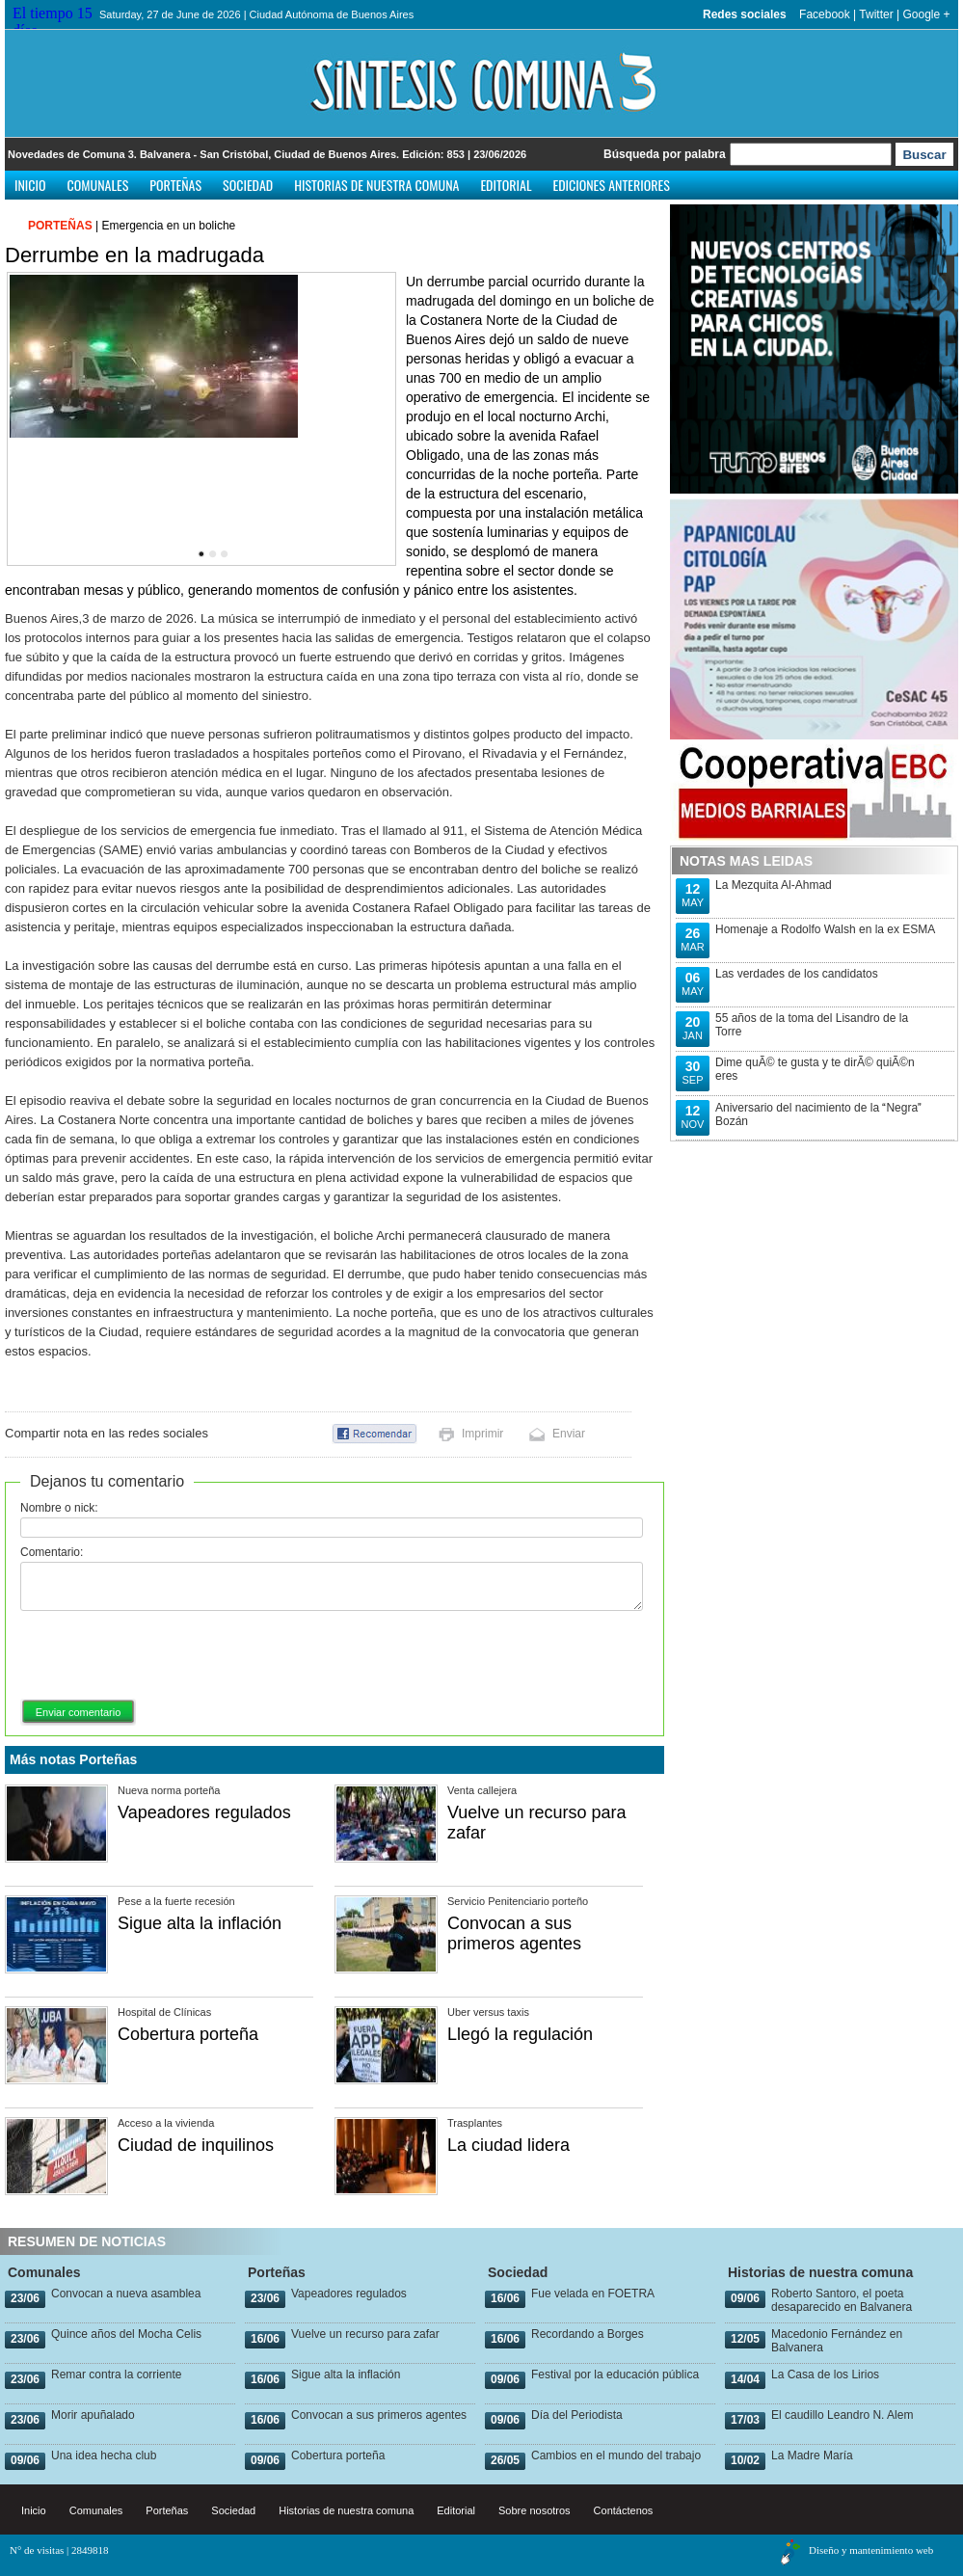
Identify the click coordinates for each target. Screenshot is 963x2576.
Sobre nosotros (534, 2510)
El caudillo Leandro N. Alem (842, 2415)
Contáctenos (624, 2510)
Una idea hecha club (103, 2455)
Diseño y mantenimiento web (871, 2550)
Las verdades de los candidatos (796, 973)
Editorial (505, 184)
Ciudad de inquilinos (196, 2145)
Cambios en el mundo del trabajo (616, 2455)
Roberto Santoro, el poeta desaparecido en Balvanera (841, 2300)
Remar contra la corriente (116, 2374)
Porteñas (175, 184)
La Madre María (812, 2455)
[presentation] (166, 1656)
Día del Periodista (577, 2415)
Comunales (98, 184)
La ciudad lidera (508, 2145)
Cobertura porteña (188, 2034)
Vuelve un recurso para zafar (365, 2334)
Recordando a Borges (587, 2334)
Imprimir (482, 1433)
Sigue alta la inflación (199, 1923)
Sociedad (248, 184)
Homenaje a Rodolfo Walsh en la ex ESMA (825, 929)
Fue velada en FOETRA (593, 2293)
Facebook (824, 14)
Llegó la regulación (520, 2034)
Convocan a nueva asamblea (126, 2293)
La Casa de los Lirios (825, 2374)
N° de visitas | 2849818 (59, 2550)
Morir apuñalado (93, 2415)
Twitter (876, 14)
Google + (926, 14)
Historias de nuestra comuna (376, 184)
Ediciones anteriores (610, 184)
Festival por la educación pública (615, 2374)
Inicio (30, 184)
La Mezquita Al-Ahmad (773, 885)
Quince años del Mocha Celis (126, 2334)
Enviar (568, 1433)
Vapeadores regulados (204, 1812)
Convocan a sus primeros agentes (514, 1933)
